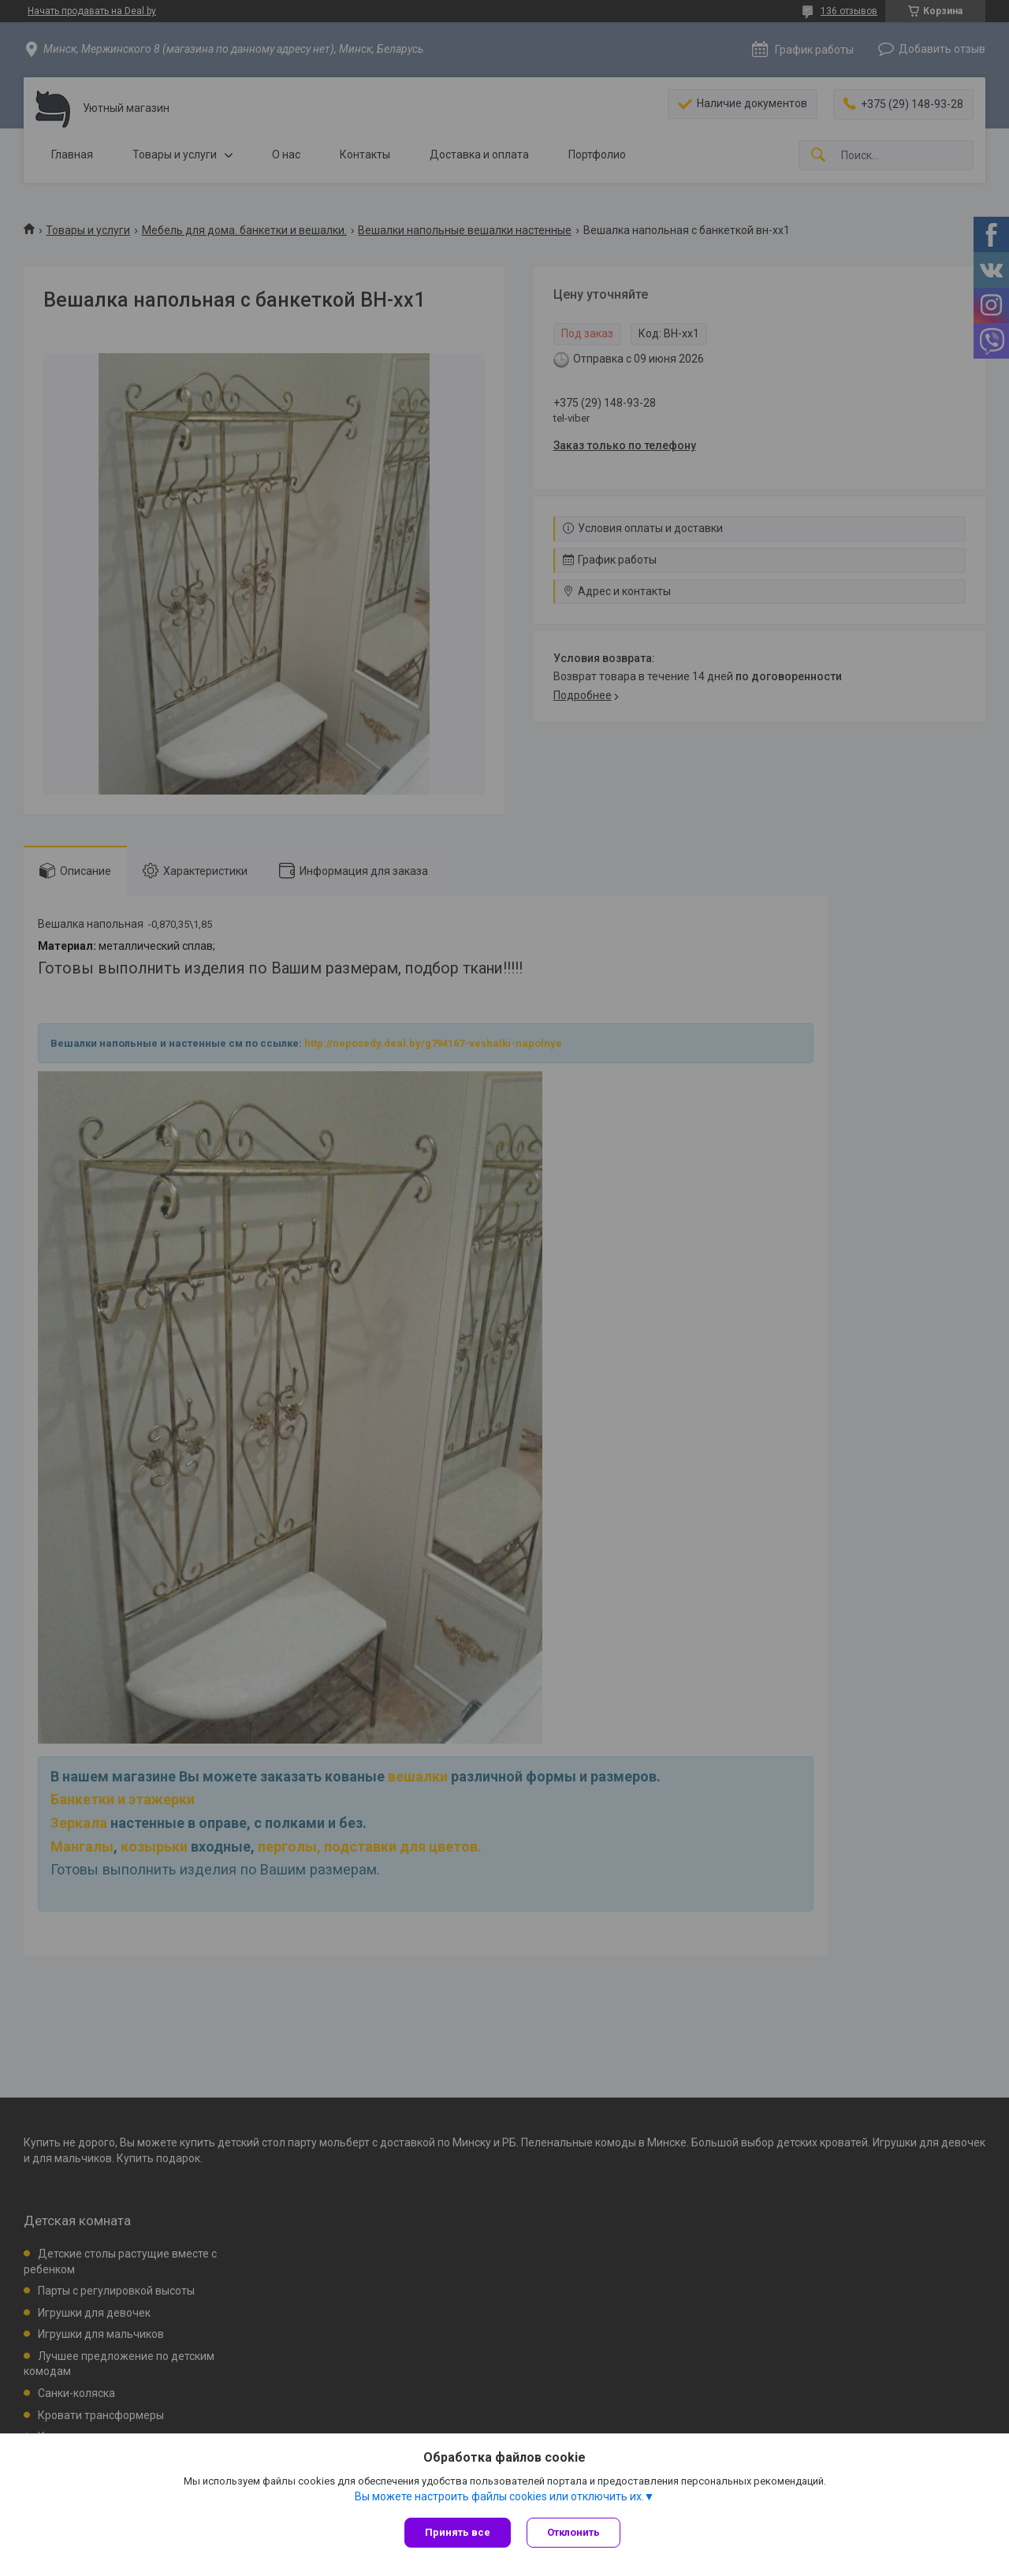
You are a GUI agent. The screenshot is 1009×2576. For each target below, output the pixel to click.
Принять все (457, 2532)
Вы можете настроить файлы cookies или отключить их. (499, 2496)
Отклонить (573, 2532)
